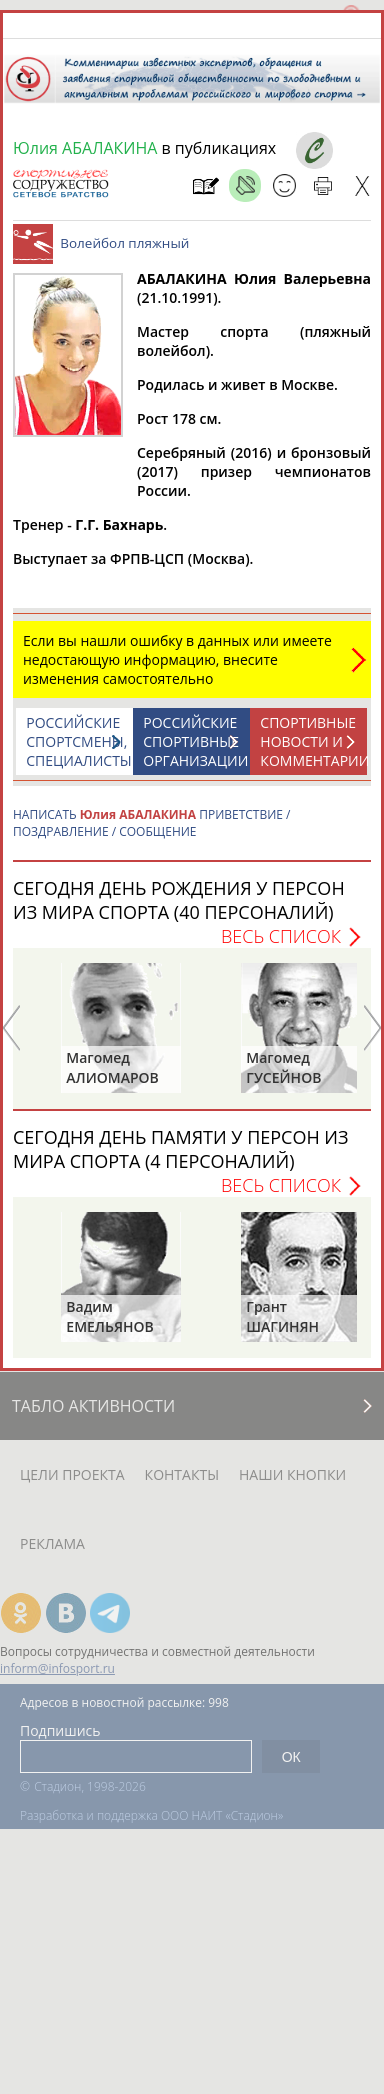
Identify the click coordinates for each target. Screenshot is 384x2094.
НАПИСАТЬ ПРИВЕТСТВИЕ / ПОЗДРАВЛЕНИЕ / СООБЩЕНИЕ (152, 823)
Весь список (281, 936)
